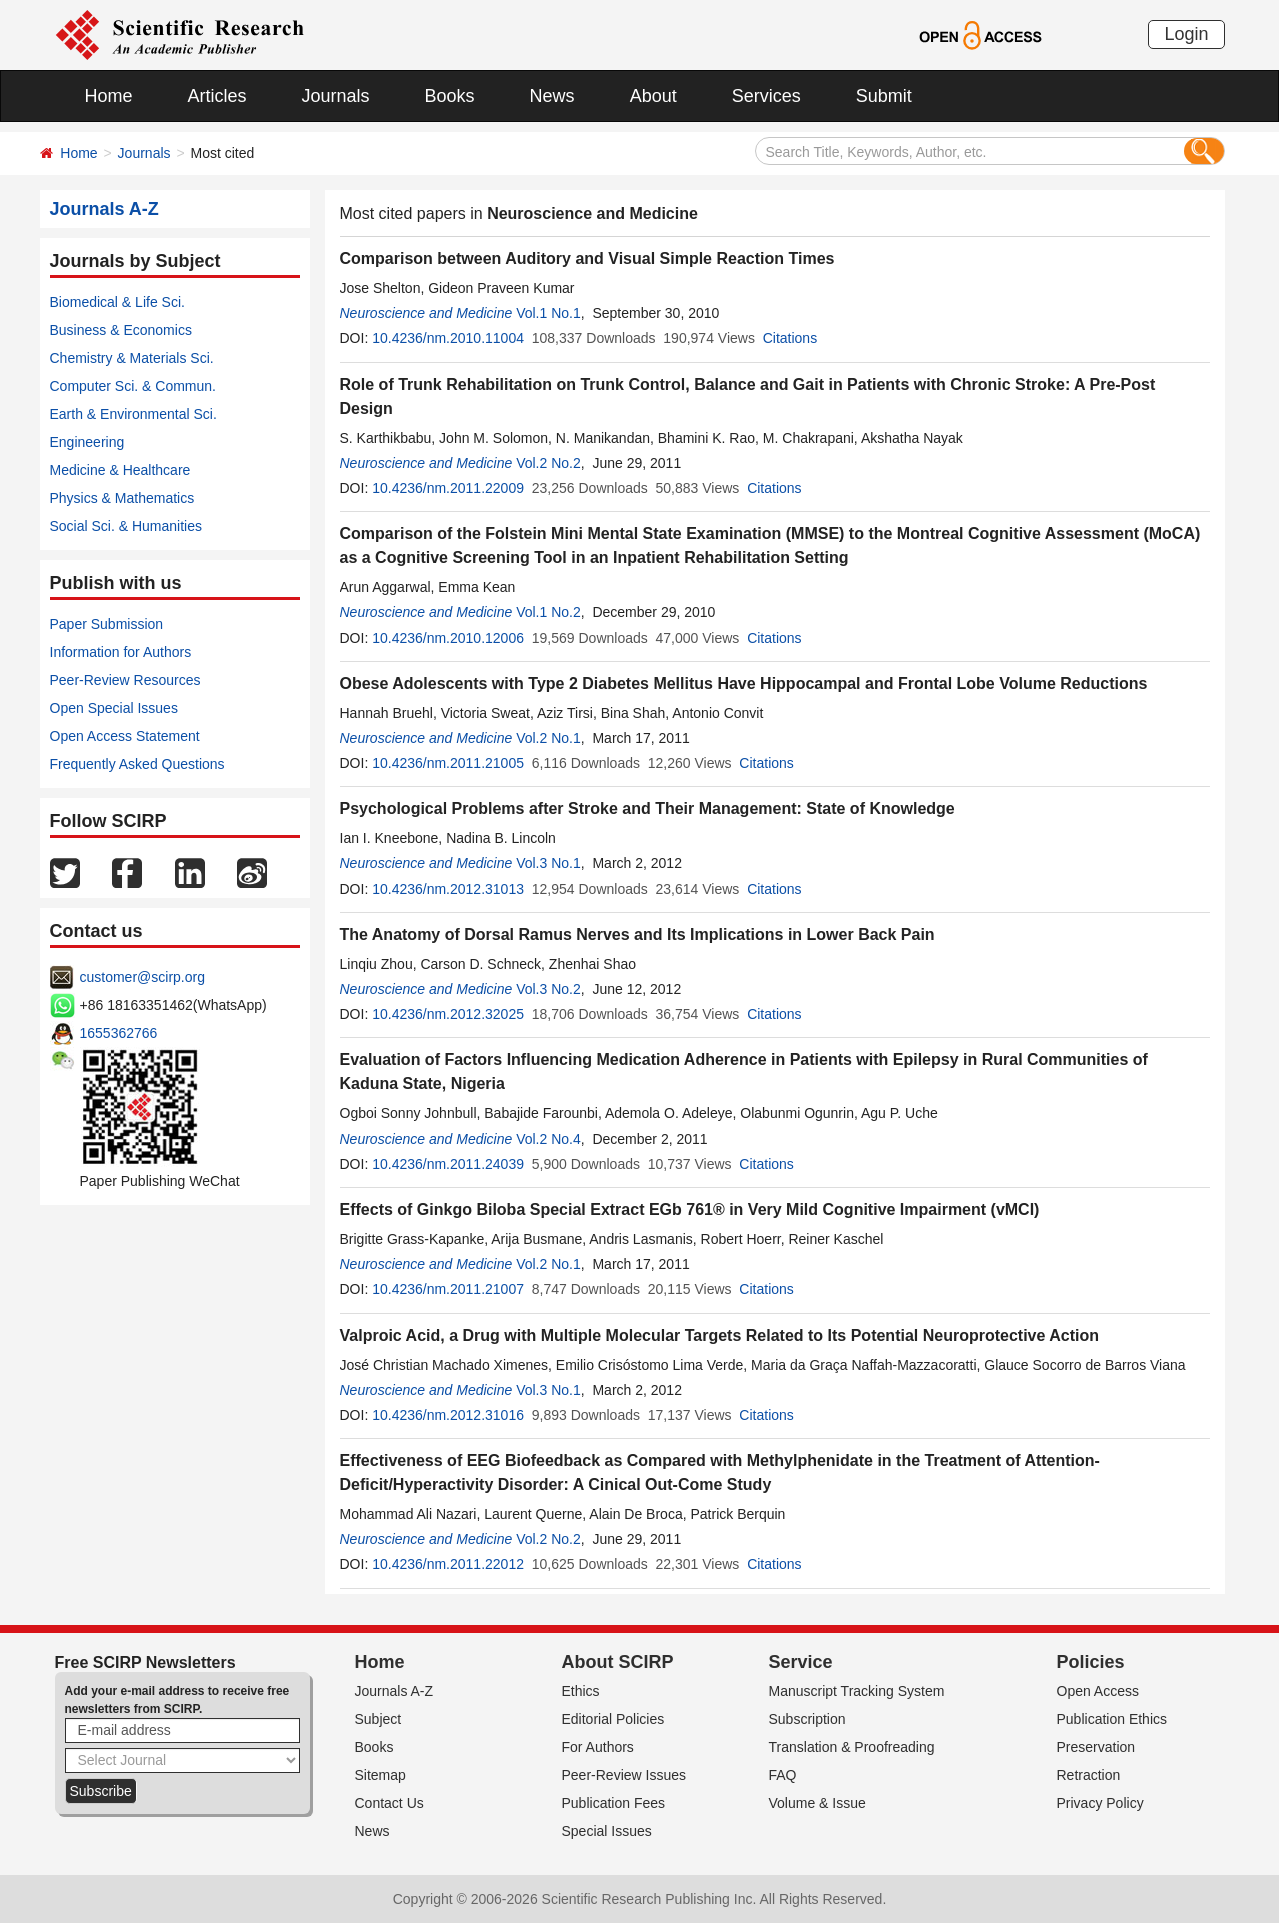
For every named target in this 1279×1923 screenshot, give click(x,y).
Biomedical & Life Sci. (117, 302)
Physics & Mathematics (122, 498)
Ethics (581, 1691)
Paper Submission (107, 624)
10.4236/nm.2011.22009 (448, 488)
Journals (336, 96)
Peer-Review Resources (125, 680)
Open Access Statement (125, 736)
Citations (790, 338)
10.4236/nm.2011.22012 (448, 1564)
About (653, 96)
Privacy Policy (1100, 1803)
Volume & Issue (817, 1803)
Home (109, 96)
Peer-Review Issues (624, 1775)
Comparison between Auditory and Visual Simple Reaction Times (587, 258)
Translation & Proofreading (852, 1747)
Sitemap (380, 1775)
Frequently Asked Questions (137, 764)
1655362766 (119, 1033)
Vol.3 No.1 (548, 863)
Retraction (1089, 1775)
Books (450, 96)
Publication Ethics (1112, 1719)
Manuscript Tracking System (857, 1691)
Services (766, 96)
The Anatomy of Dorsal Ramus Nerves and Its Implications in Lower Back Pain (637, 934)
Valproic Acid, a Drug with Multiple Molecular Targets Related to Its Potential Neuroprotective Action (720, 1335)
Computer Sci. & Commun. (133, 386)
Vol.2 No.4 (548, 1139)
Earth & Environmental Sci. (133, 414)
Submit (884, 96)
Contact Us (389, 1803)
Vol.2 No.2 (548, 463)
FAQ (783, 1775)
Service (801, 1662)
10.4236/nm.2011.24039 (448, 1164)
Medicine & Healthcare (120, 470)
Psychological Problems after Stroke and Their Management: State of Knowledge (647, 808)
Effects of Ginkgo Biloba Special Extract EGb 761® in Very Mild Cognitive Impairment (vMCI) (690, 1209)
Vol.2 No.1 (548, 738)
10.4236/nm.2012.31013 (448, 889)
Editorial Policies (613, 1719)
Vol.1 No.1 (548, 313)
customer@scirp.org (142, 977)
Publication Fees (614, 1803)
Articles (217, 96)
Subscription (807, 1719)
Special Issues (607, 1831)
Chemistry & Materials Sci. (132, 358)
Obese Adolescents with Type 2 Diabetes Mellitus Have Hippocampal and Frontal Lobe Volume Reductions (744, 683)
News (552, 96)
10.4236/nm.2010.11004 (448, 338)
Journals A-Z (394, 1691)
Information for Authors (121, 652)
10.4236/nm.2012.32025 (448, 1014)
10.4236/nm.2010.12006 (448, 638)
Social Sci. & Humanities (126, 526)
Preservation (1096, 1747)
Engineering (87, 442)
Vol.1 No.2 (548, 612)
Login (1186, 34)
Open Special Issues (114, 708)
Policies (1091, 1662)
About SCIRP (618, 1662)
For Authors (598, 1747)
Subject (378, 1719)
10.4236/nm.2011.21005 (448, 763)
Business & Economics (121, 330)
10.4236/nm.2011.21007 (448, 1289)
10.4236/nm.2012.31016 (448, 1415)
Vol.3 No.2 (548, 989)
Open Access (1098, 1691)
